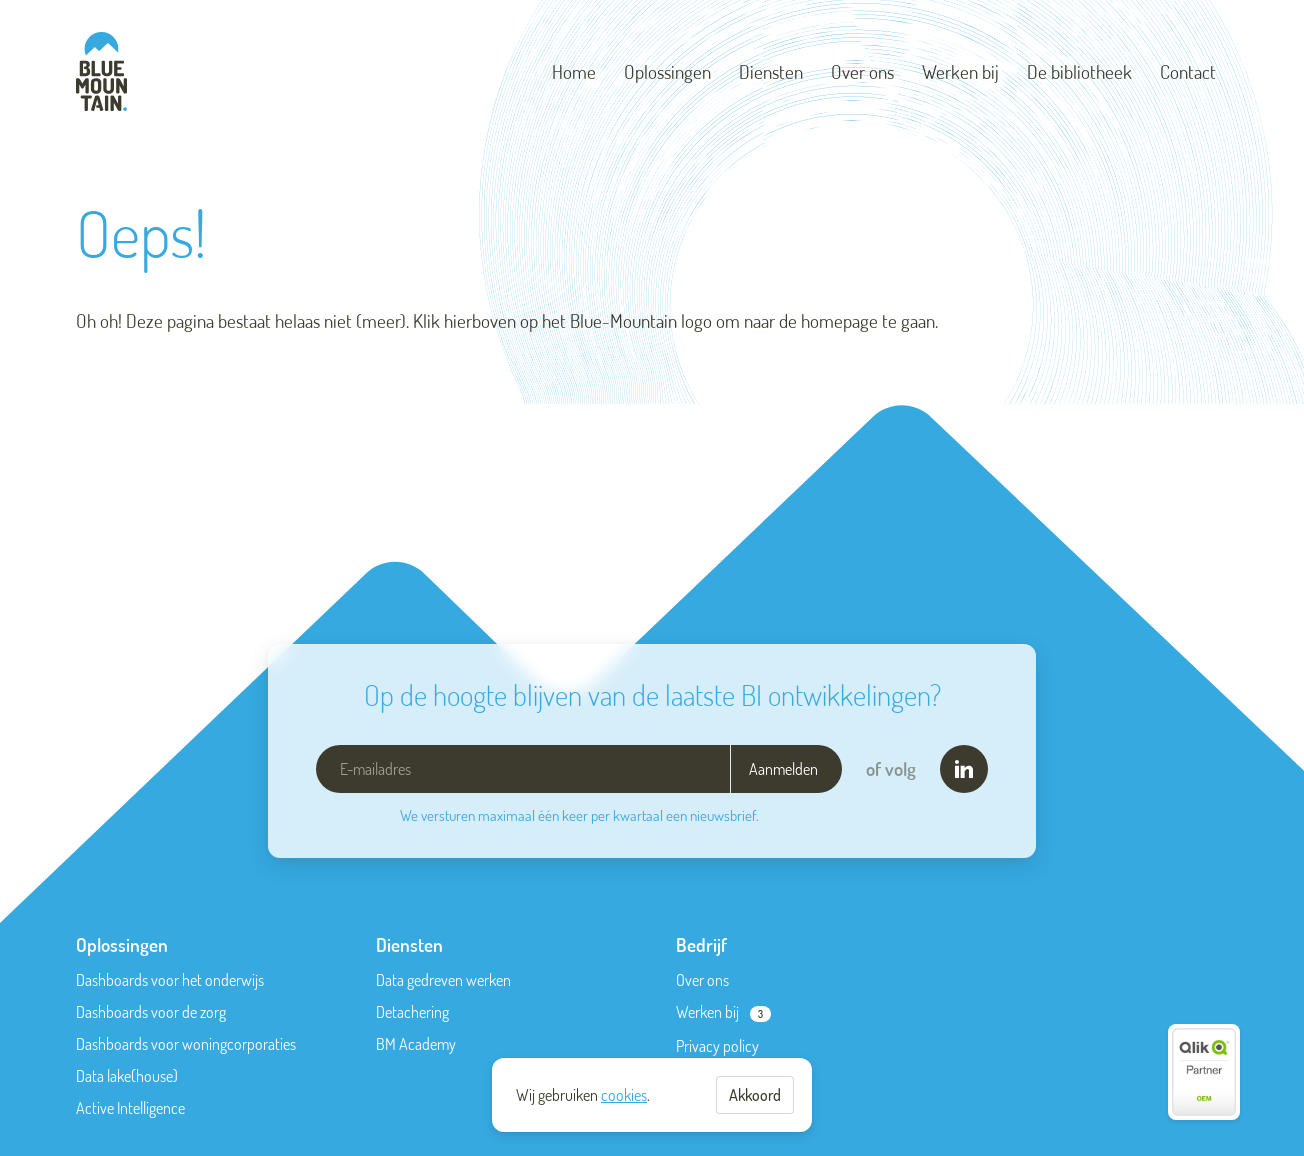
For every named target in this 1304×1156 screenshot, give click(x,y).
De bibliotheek (1079, 71)
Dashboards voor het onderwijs (170, 980)
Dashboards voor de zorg (151, 1012)
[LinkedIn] (964, 769)
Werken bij (960, 71)
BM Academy (416, 1044)
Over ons (862, 71)
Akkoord (755, 1095)
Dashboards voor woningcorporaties (186, 1044)
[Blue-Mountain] (101, 71)
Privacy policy (717, 1046)
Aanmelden (783, 769)
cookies (624, 1095)
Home (574, 71)
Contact (1188, 71)
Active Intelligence (130, 1108)
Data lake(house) (127, 1076)
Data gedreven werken (443, 980)
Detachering (412, 1012)
